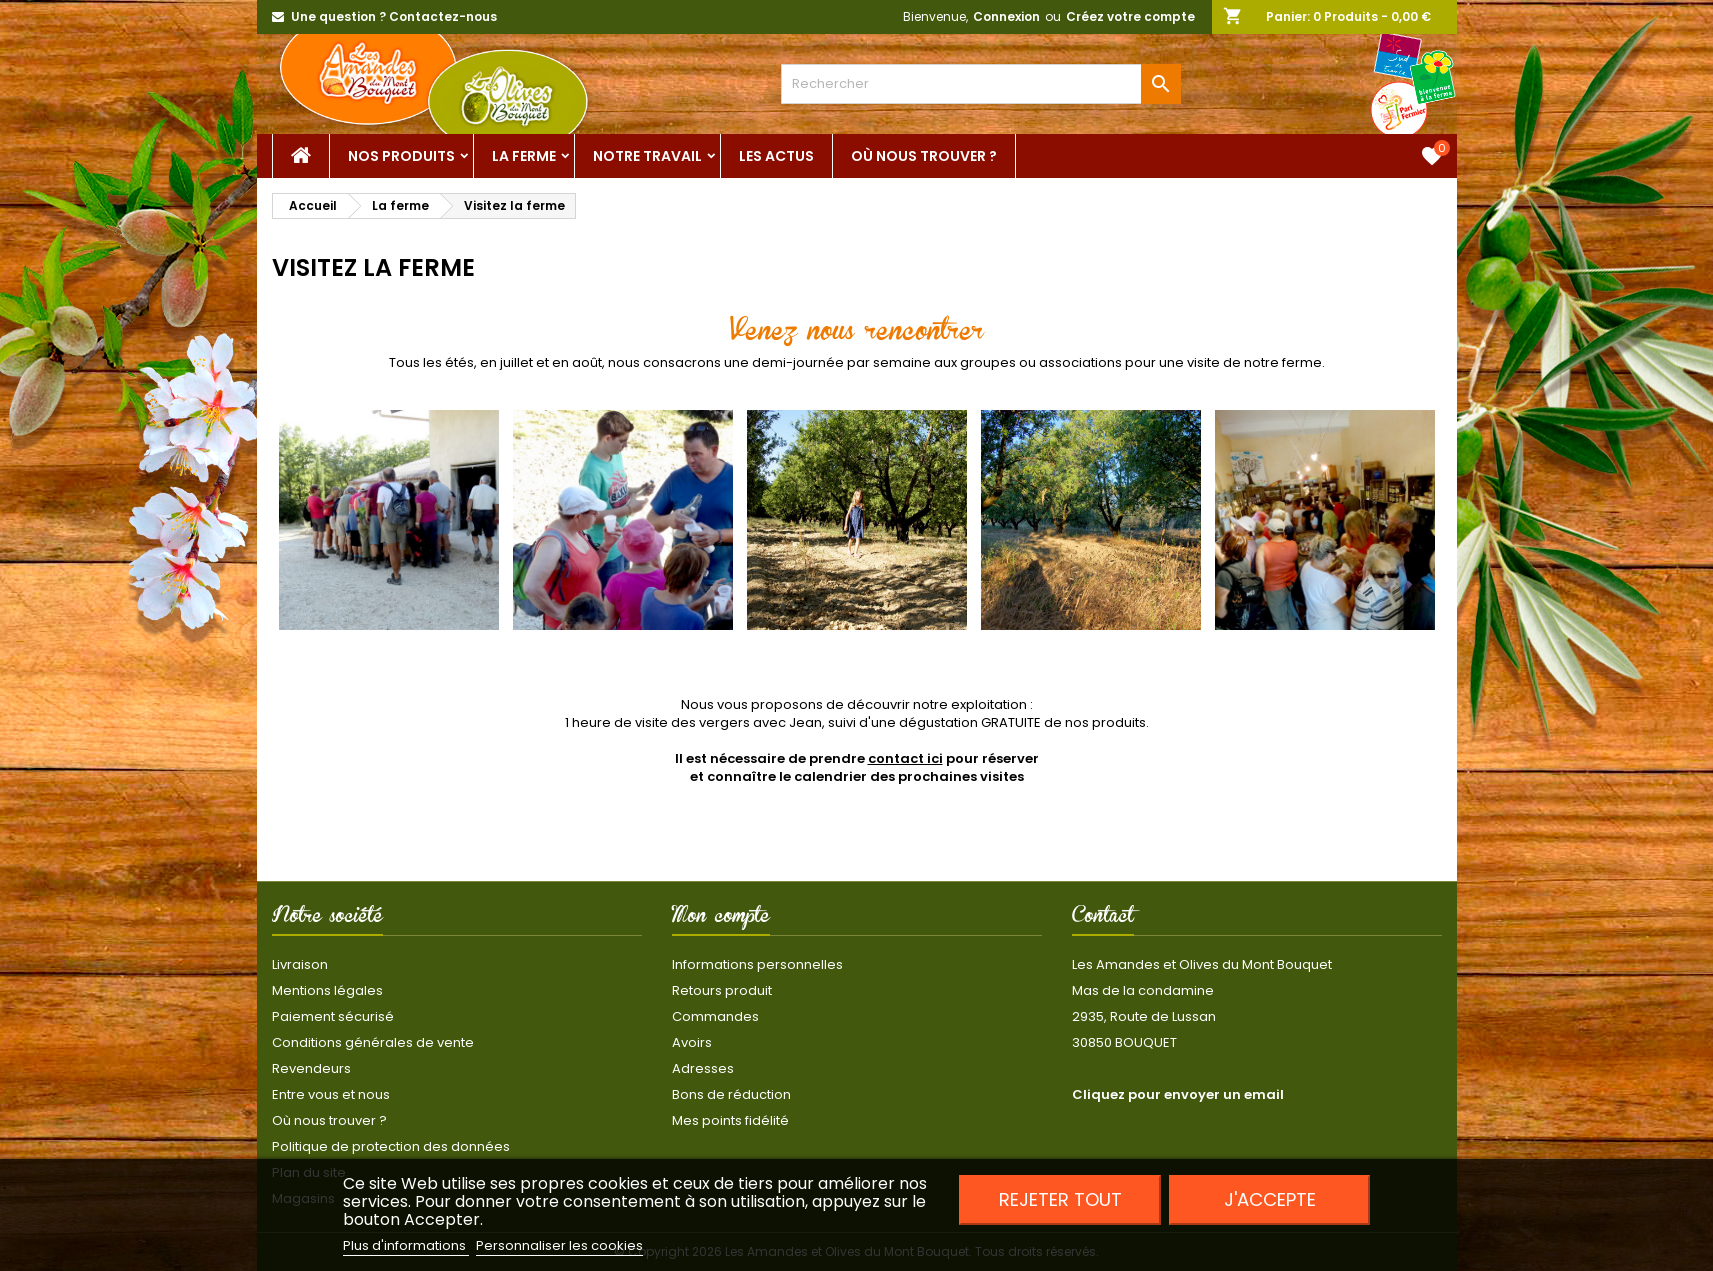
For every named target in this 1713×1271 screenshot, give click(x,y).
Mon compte (721, 919)
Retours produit (722, 990)
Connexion (1006, 16)
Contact (1103, 919)
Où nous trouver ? (924, 156)
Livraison (300, 964)
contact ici (905, 758)
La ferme (524, 156)
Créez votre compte (1130, 16)
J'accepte (1270, 1199)
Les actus (776, 156)
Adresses (703, 1068)
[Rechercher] (981, 84)
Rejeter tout (1060, 1199)
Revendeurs (311, 1068)
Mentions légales (327, 990)
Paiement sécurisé (333, 1016)
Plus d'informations (406, 1245)
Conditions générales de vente (373, 1042)
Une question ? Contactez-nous (394, 16)
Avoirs (692, 1042)
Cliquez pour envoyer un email (1178, 1094)
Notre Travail (647, 156)
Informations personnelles (757, 964)
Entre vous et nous (331, 1094)
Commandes (715, 1016)
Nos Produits (401, 156)
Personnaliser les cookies (559, 1245)
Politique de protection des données (391, 1146)
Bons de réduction (731, 1094)
